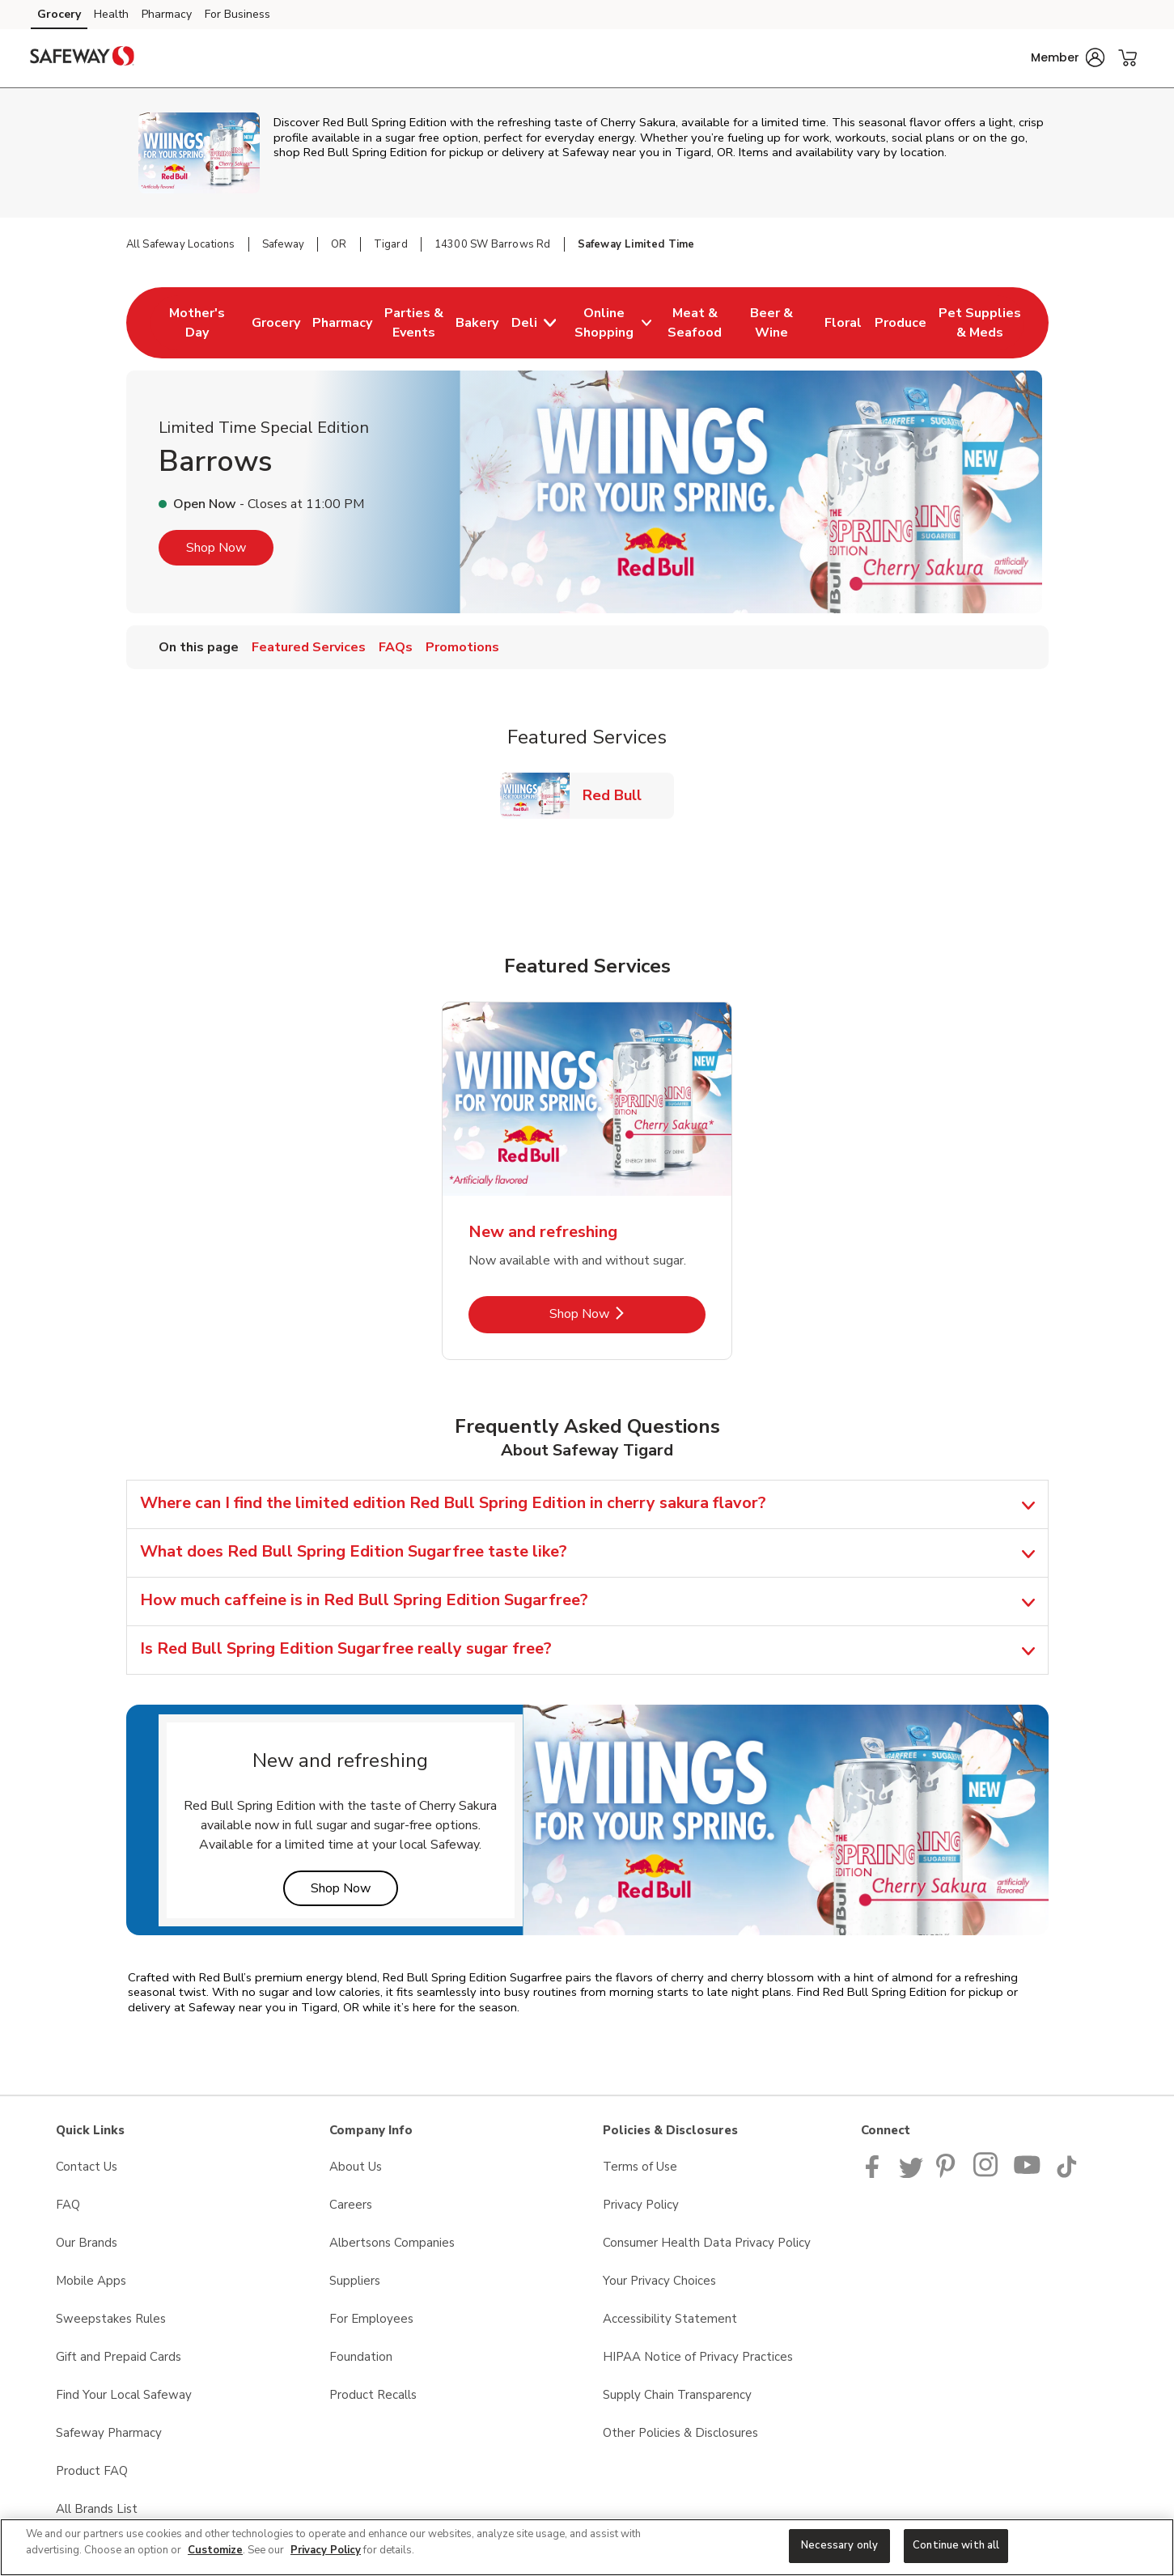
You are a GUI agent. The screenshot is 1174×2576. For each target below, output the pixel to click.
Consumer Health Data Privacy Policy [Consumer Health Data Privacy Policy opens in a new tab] (707, 2243)
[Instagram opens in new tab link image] (986, 2174)
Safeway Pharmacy (109, 2433)
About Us (355, 2167)
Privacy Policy (325, 2550)
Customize (215, 2550)
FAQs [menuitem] (396, 647)
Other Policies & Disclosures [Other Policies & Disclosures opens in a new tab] (680, 2433)
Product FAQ (92, 2471)
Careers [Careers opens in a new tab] (350, 2205)
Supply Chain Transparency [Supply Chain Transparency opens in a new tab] (677, 2395)
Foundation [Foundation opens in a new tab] (360, 2357)
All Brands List (97, 2509)
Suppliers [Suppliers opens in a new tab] (354, 2281)
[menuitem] (197, 322)
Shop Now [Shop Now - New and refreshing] (627, 1313)
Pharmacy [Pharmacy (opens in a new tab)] (167, 14)
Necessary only (839, 2545)
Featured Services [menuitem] (309, 647)
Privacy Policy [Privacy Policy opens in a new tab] (641, 2205)
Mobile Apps (91, 2281)
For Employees (371, 2319)
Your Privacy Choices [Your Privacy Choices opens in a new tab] (659, 2281)
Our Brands (86, 2243)
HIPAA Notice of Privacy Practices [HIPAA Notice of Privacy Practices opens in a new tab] (698, 2357)
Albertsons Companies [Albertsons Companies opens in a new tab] (392, 2243)
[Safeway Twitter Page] (911, 2174)
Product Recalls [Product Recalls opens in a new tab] (373, 2395)
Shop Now (216, 548)
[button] (1068, 57)
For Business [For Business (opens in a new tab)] (237, 14)
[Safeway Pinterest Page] (948, 2174)
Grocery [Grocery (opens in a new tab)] (59, 14)
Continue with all (956, 2545)
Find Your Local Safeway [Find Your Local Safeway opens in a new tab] (124, 2395)
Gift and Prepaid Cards (118, 2357)
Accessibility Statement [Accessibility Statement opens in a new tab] (670, 2319)
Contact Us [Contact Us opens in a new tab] (86, 2167)
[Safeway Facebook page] (876, 2174)
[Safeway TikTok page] (1066, 2174)
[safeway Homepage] (82, 58)
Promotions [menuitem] (462, 647)
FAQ (68, 2205)
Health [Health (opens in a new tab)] (111, 14)
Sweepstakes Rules (111, 2319)
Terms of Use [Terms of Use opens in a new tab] (640, 2167)
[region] (587, 2547)
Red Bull (619, 795)
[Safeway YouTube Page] (1027, 2174)
